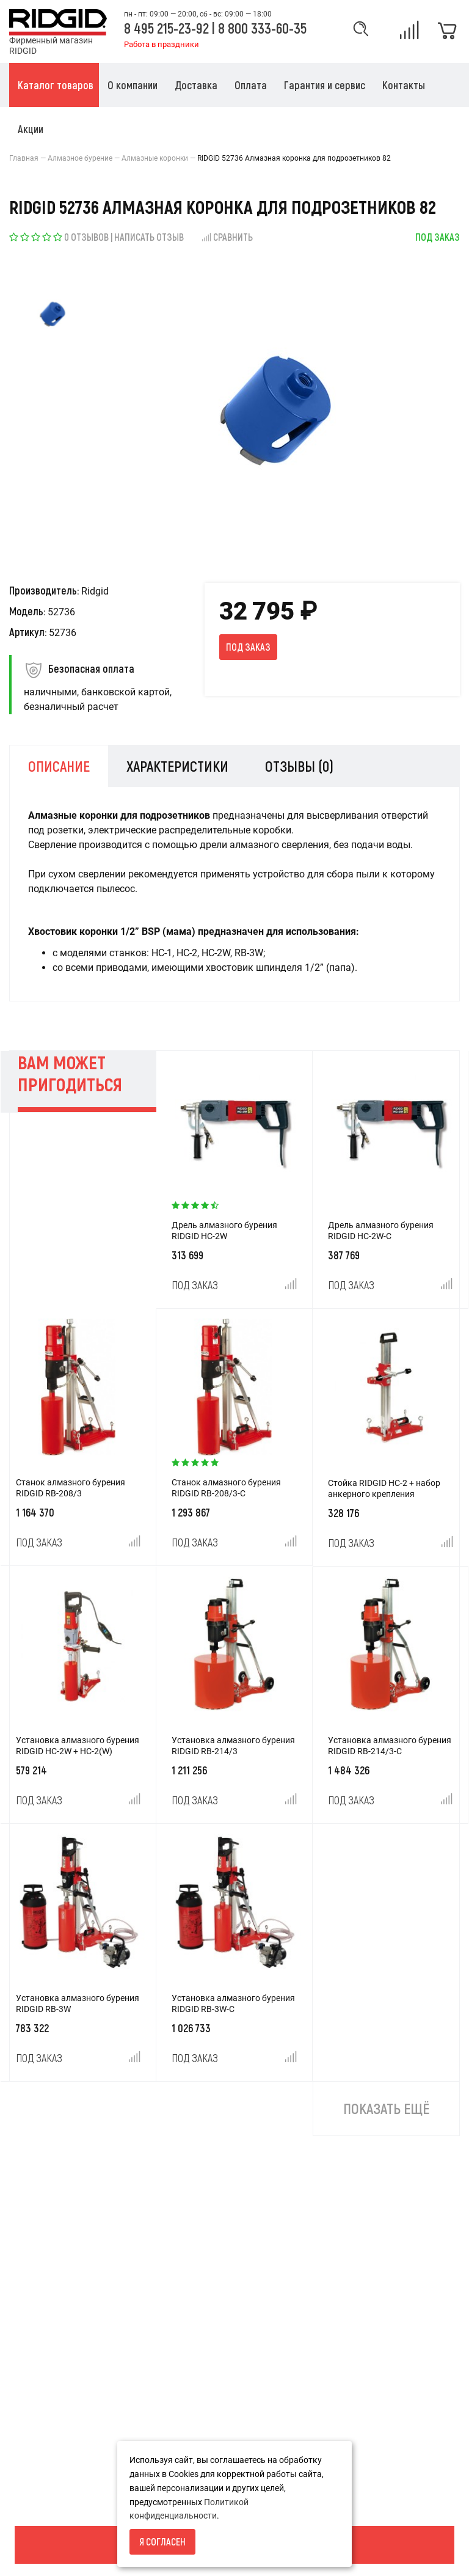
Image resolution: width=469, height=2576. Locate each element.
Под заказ (248, 647)
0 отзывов (86, 237)
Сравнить (227, 237)
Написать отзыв (149, 237)
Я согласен (162, 2541)
